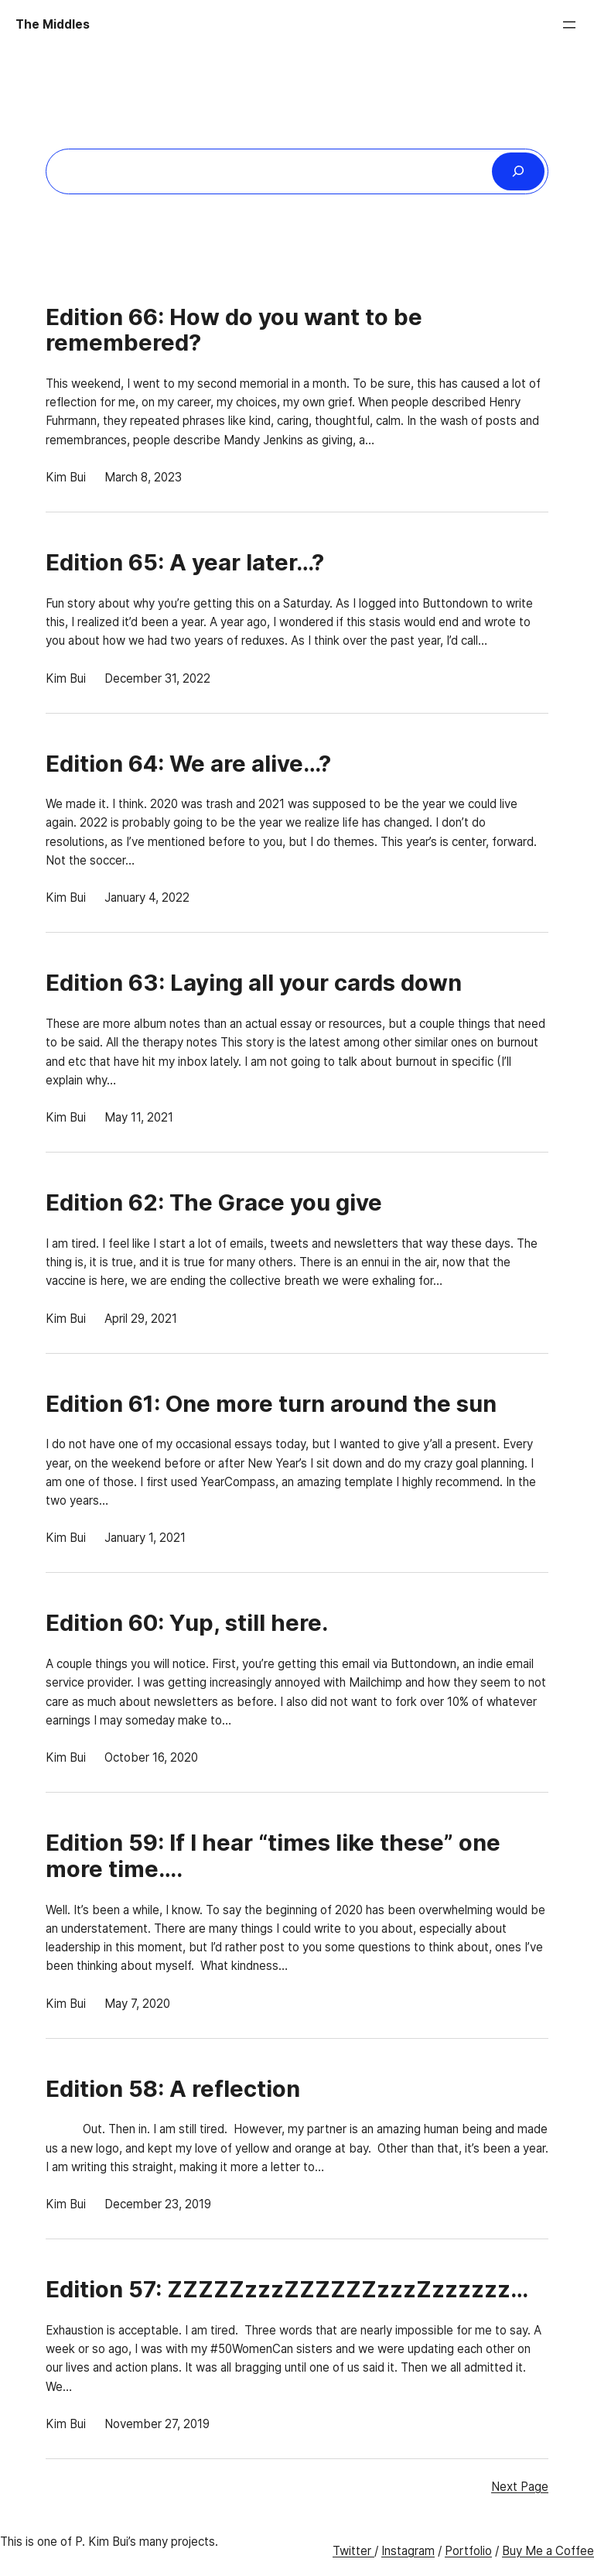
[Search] (518, 171)
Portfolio (468, 2550)
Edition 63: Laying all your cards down (254, 983)
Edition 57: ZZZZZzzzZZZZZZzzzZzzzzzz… (287, 2289)
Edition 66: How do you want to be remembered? (234, 330)
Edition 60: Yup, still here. (187, 1623)
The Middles (52, 24)
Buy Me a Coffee (548, 2550)
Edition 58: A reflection (173, 2089)
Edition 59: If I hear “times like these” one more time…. (273, 1856)
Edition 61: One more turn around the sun (271, 1404)
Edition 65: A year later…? (185, 563)
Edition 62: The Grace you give (214, 1203)
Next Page (519, 2486)
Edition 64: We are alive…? (188, 764)
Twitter (353, 2550)
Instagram (408, 2550)
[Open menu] (569, 24)
